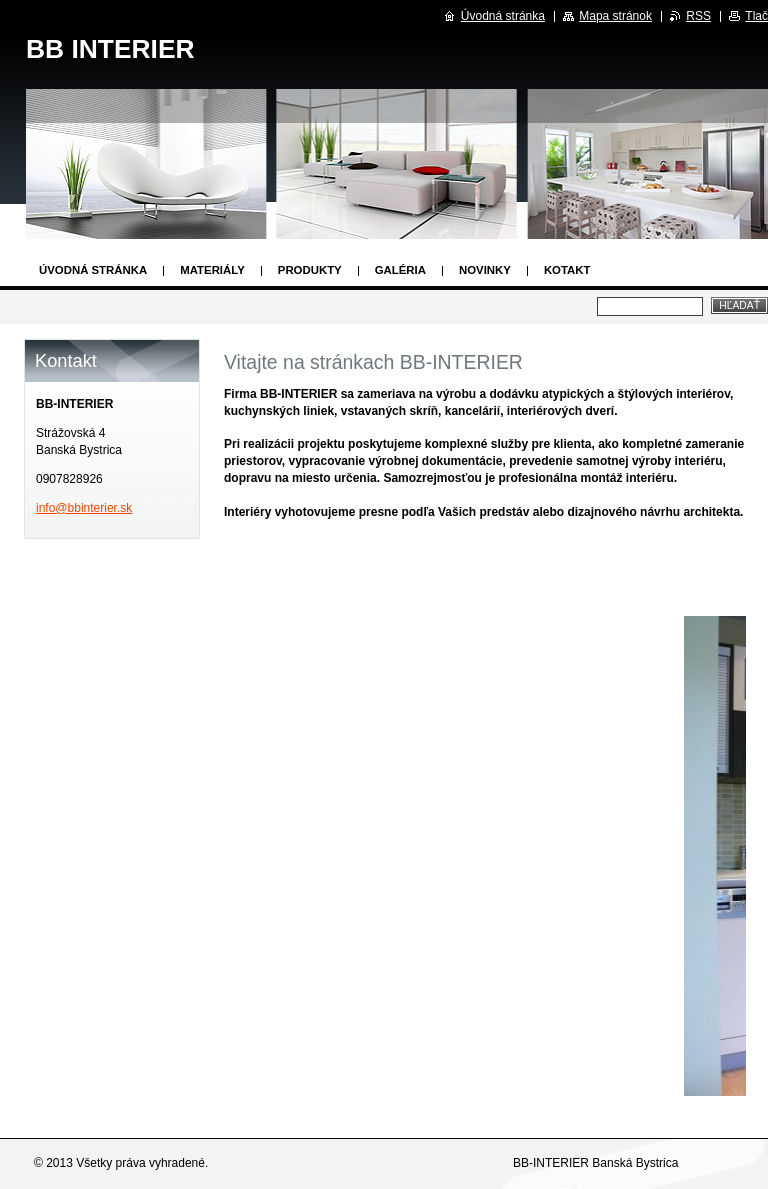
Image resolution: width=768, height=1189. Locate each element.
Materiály (212, 270)
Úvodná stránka (93, 270)
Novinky (485, 270)
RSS (698, 16)
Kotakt (567, 270)
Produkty (310, 270)
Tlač (756, 16)
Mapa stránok (615, 16)
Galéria (400, 270)
